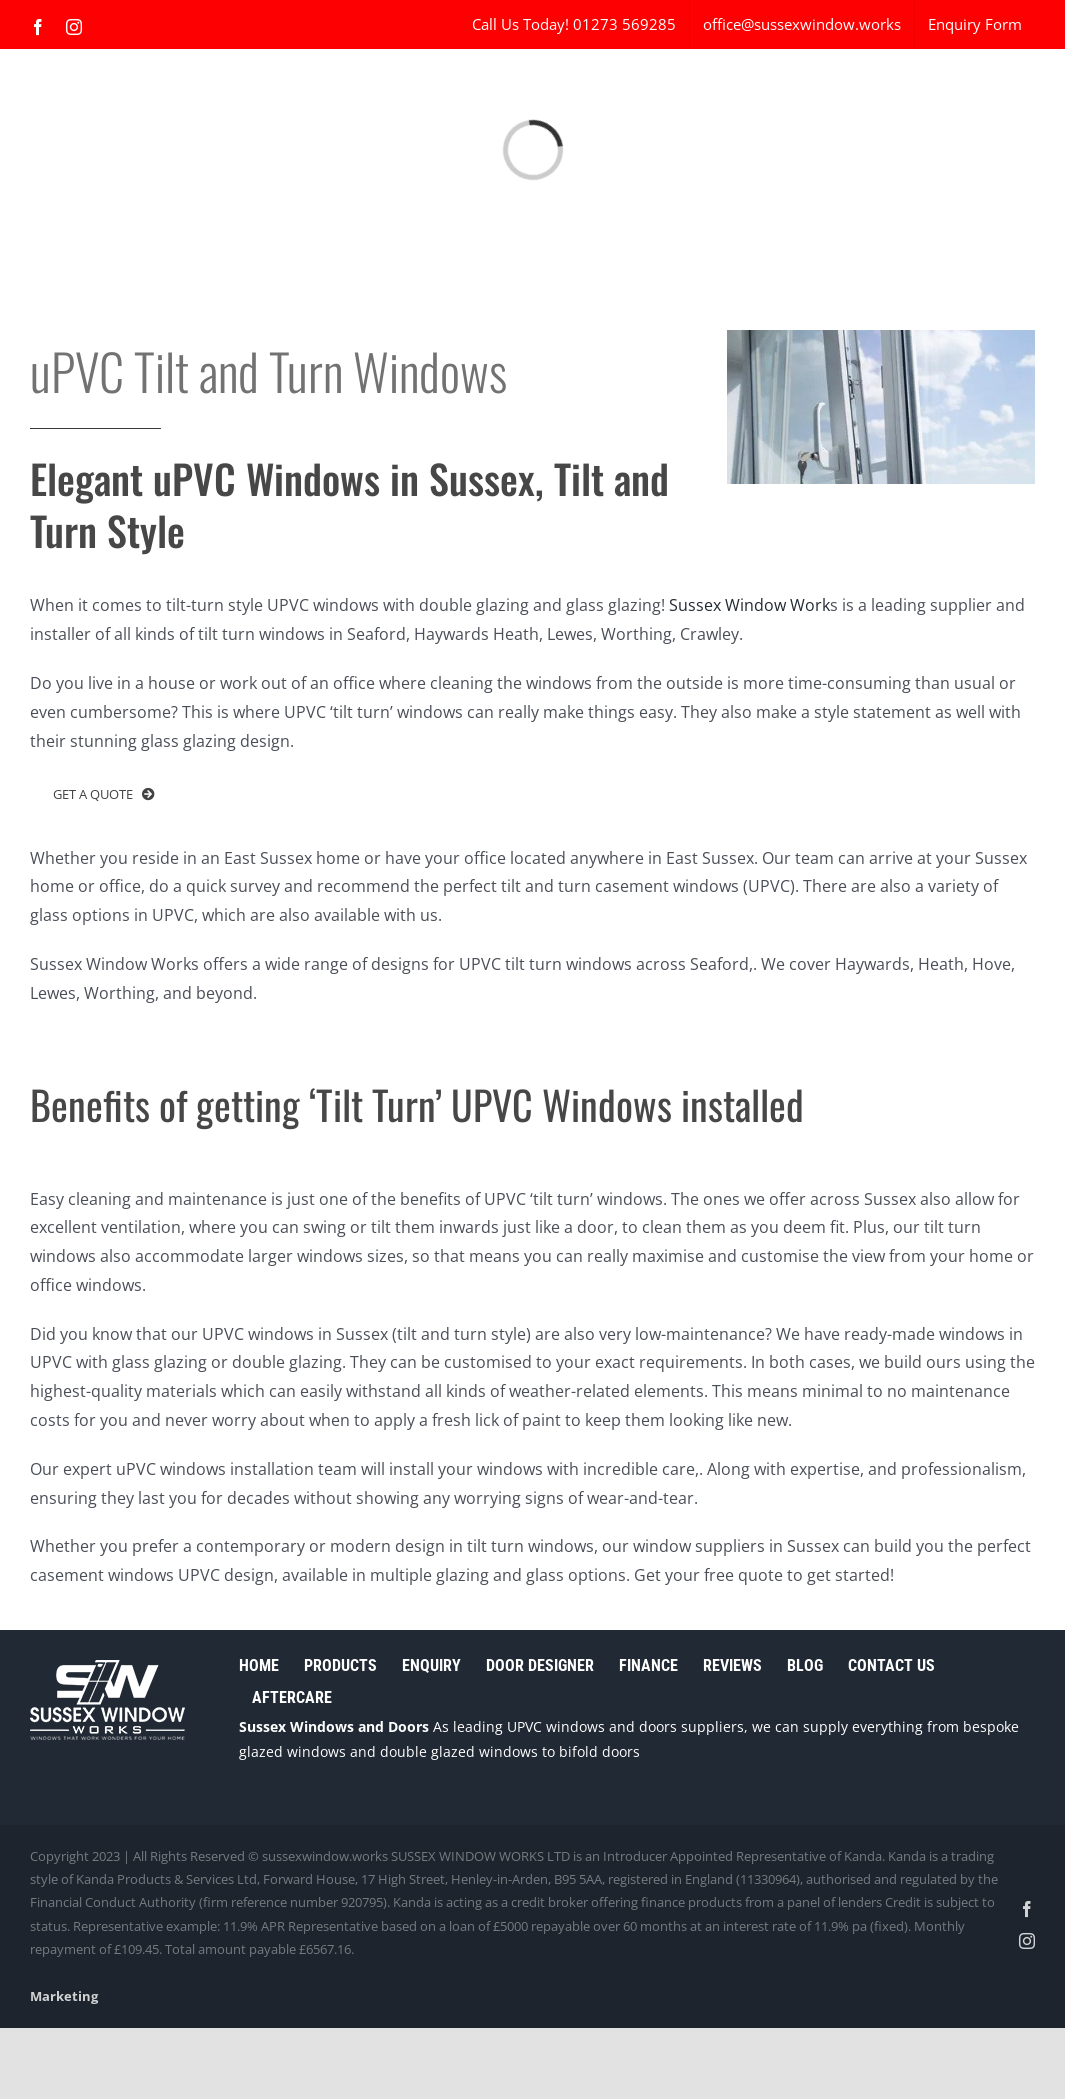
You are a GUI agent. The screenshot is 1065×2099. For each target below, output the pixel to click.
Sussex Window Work (749, 605)
